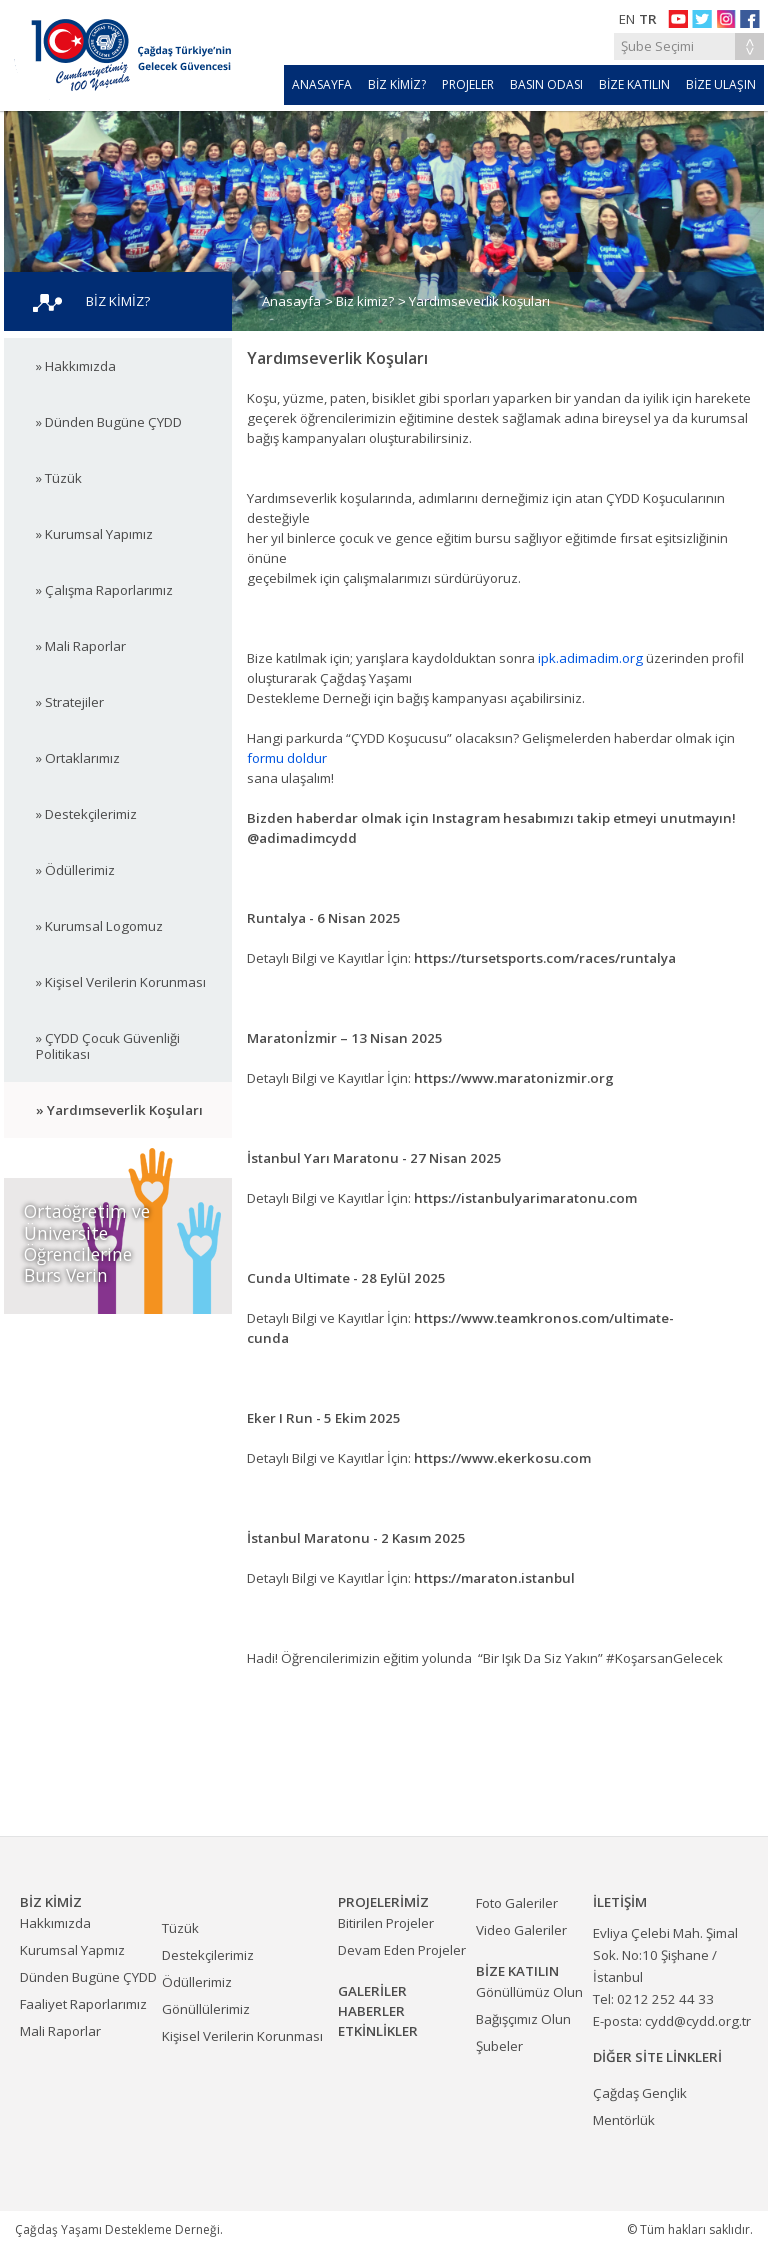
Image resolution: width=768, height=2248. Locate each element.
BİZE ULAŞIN (721, 84)
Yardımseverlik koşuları (479, 301)
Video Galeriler (521, 1930)
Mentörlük (624, 2120)
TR (648, 19)
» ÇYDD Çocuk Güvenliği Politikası (108, 1046)
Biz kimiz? (365, 301)
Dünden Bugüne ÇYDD (88, 1977)
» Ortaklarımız (78, 758)
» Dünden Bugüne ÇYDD (109, 422)
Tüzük (180, 1928)
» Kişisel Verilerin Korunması (121, 982)
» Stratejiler (70, 702)
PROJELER (468, 84)
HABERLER (371, 2011)
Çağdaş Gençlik (640, 2093)
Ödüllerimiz (197, 1982)
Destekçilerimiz (208, 1955)
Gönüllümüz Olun (529, 1992)
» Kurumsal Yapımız (94, 534)
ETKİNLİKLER (378, 2031)
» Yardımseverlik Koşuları (119, 1110)
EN (627, 19)
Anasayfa (291, 301)
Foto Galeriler (517, 1903)
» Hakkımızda (76, 366)
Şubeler (499, 2046)
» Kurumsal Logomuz (99, 926)
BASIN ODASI (546, 84)
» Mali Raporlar (81, 646)
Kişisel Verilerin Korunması (242, 2036)
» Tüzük (59, 478)
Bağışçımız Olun (523, 2019)
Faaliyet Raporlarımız (83, 2004)
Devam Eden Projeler (402, 1950)
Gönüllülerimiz (206, 2009)
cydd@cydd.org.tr (698, 2021)
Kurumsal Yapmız (72, 1950)
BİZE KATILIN (634, 84)
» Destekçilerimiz (86, 814)
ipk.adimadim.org (590, 658)
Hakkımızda (55, 1923)
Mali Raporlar (60, 2031)
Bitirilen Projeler (386, 1923)
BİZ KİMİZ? (397, 84)
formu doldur (287, 758)
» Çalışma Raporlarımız (104, 590)
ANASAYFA (322, 84)
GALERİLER (372, 1991)
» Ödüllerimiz (75, 870)
